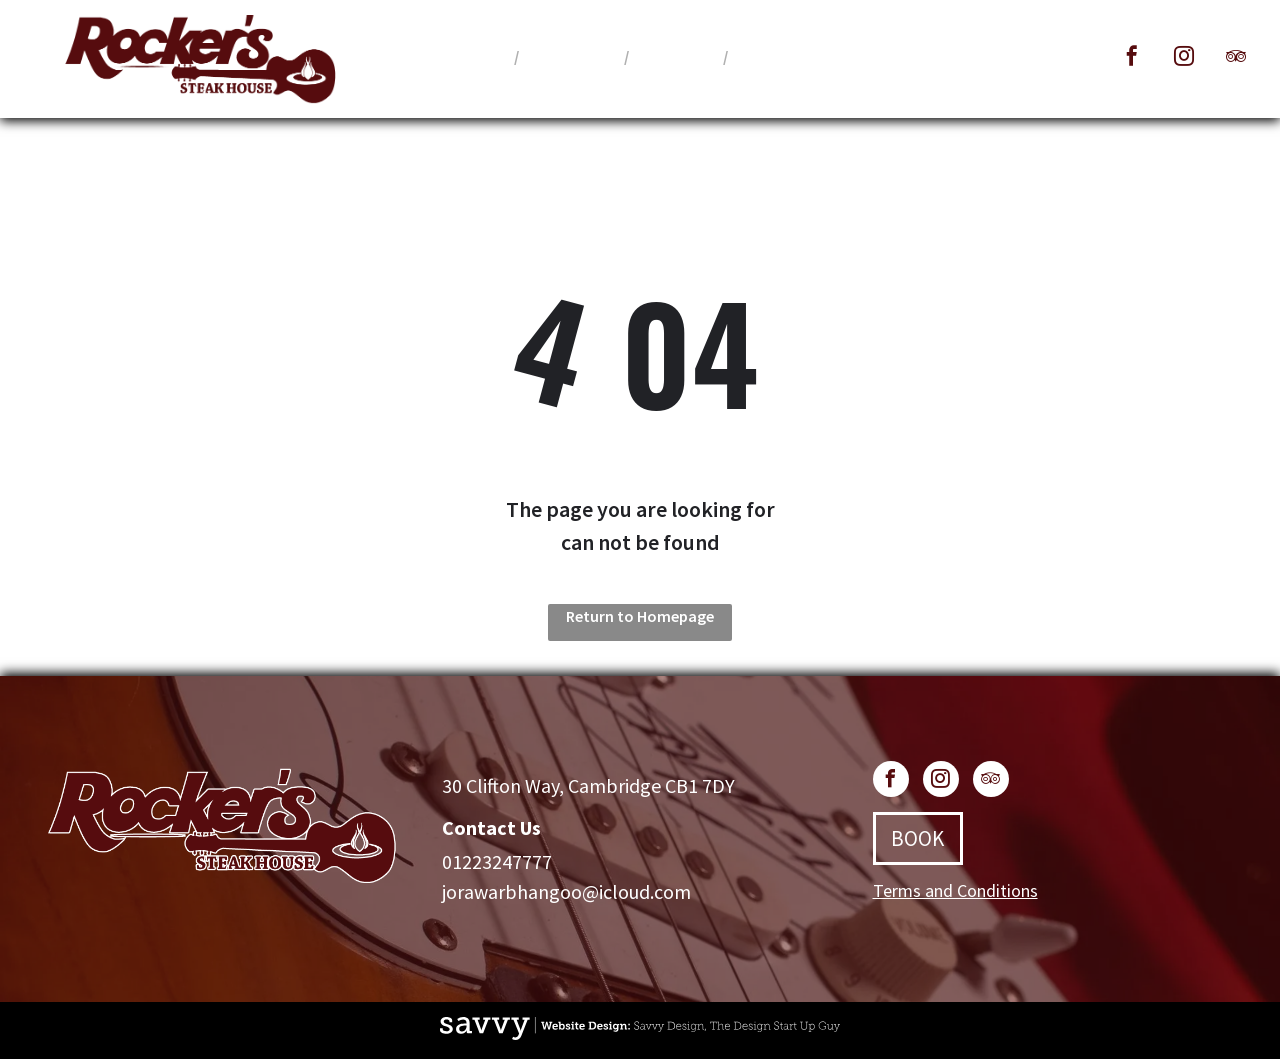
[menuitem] (476, 56)
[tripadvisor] (1236, 58)
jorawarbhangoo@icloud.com (566, 891)
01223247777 (497, 861)
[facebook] (1132, 58)
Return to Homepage (640, 616)
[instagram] (1184, 58)
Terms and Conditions (955, 890)
